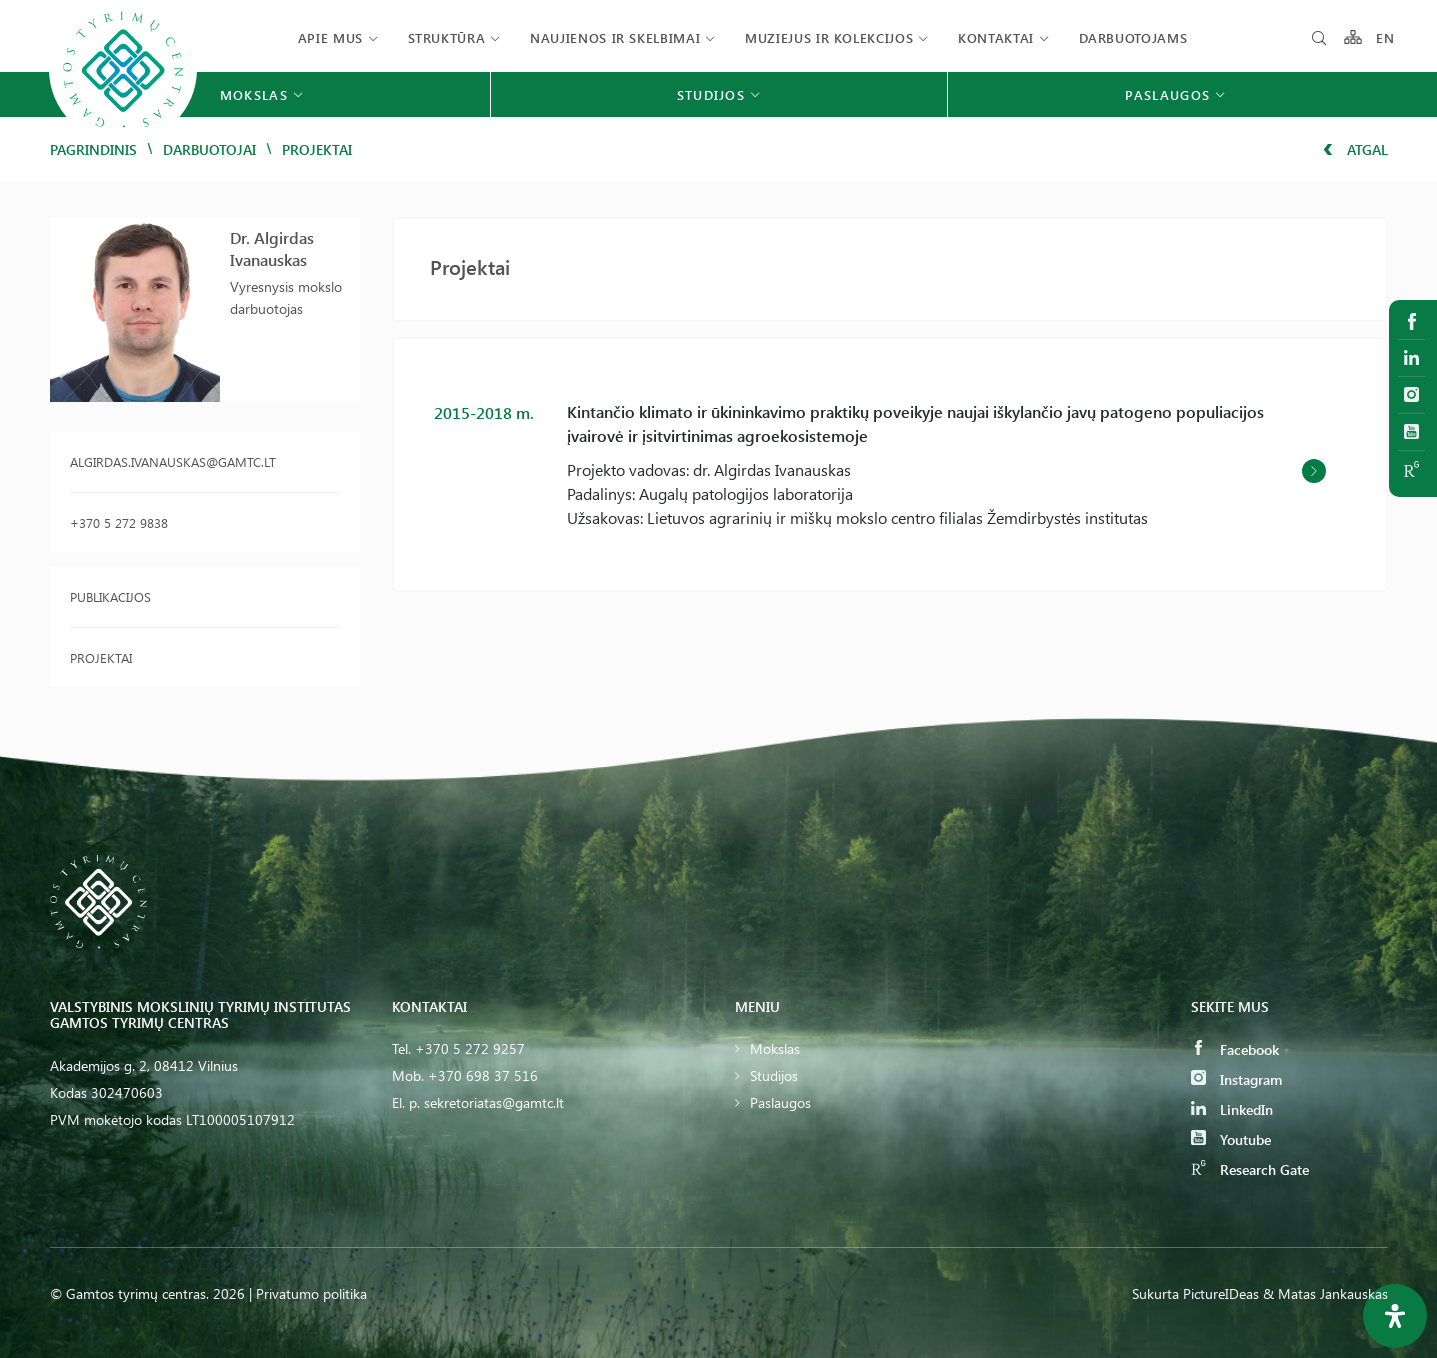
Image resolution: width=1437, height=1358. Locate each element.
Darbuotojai (209, 149)
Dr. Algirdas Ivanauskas (272, 248)
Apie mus (330, 37)
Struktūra (447, 37)
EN (1386, 37)
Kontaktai (996, 37)
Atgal (1355, 149)
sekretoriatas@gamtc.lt (494, 1102)
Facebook (1235, 1049)
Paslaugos (780, 1102)
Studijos (774, 1075)
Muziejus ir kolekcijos (829, 37)
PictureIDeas (1221, 1293)
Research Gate (1250, 1169)
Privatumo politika (311, 1293)
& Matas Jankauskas (1325, 1293)
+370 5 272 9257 (470, 1048)
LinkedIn (1232, 1109)
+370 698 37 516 (483, 1075)
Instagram (1236, 1079)
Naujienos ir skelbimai (615, 37)
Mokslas (775, 1048)
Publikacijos (110, 596)
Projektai (101, 657)
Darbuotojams (1133, 37)
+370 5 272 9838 (119, 522)
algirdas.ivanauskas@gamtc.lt (173, 461)
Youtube (1231, 1139)
